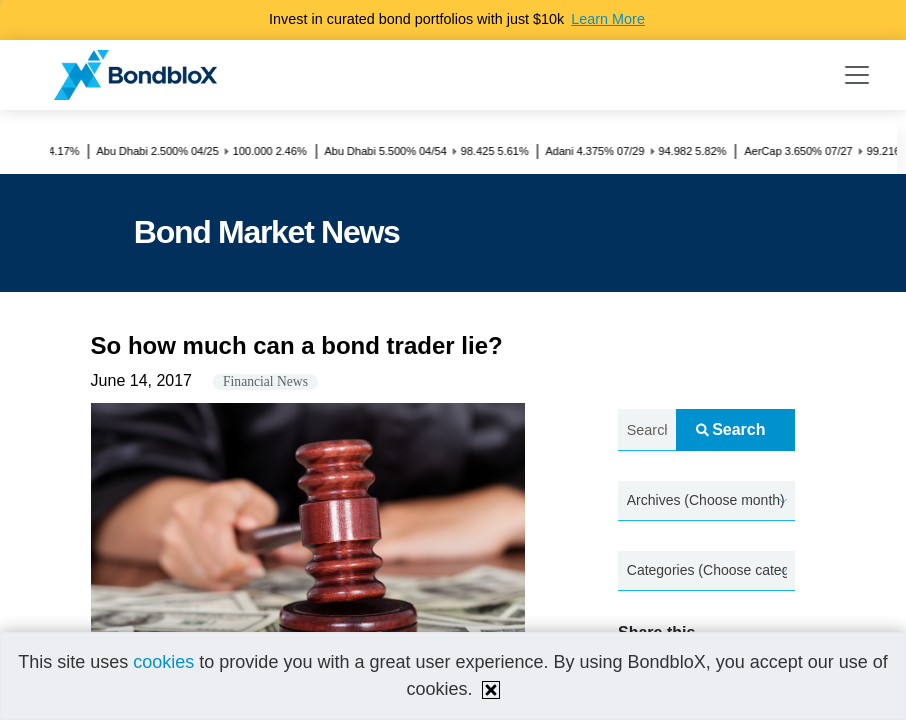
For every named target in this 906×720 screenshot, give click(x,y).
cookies (163, 662)
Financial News (265, 381)
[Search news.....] (647, 430)
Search (730, 429)
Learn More (608, 19)
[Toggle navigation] (857, 75)
